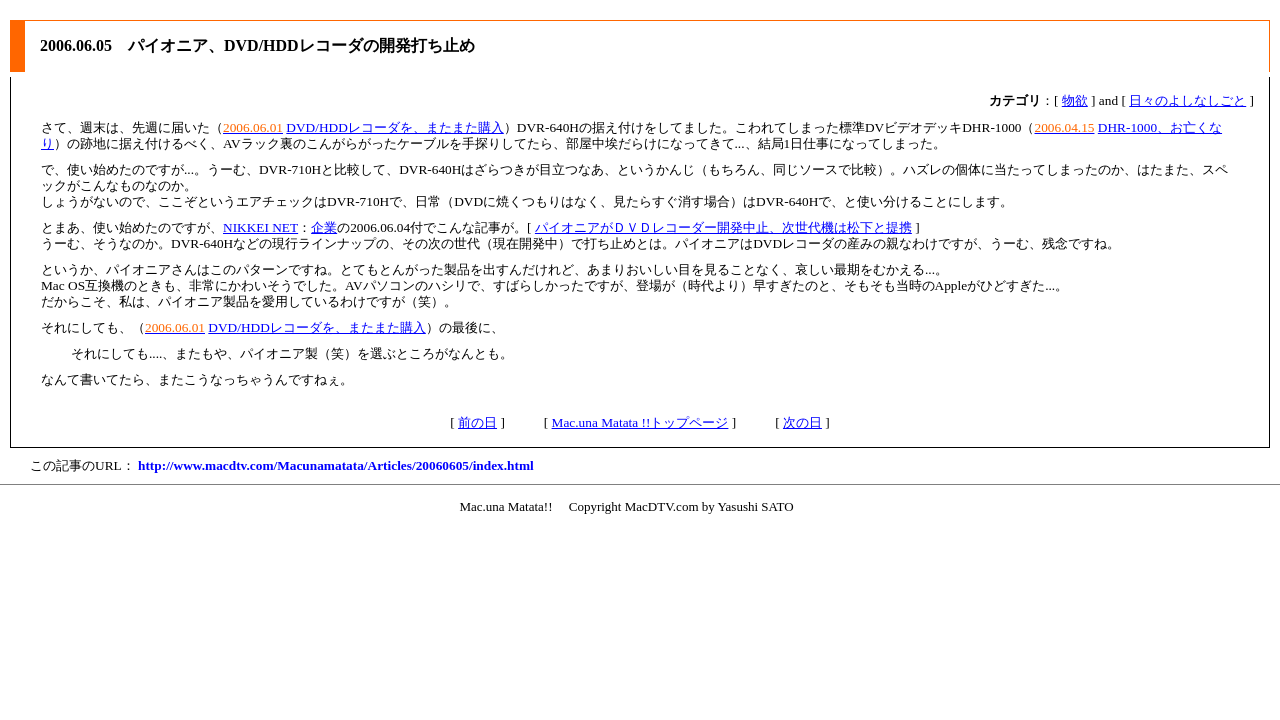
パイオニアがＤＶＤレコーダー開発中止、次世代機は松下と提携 (723, 227)
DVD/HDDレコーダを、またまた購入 (394, 127)
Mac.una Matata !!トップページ (640, 422)
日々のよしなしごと (1187, 100)
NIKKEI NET (260, 227)
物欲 (1075, 100)
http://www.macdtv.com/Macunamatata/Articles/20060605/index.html (336, 465)
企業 (324, 227)
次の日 (802, 422)
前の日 (477, 422)
